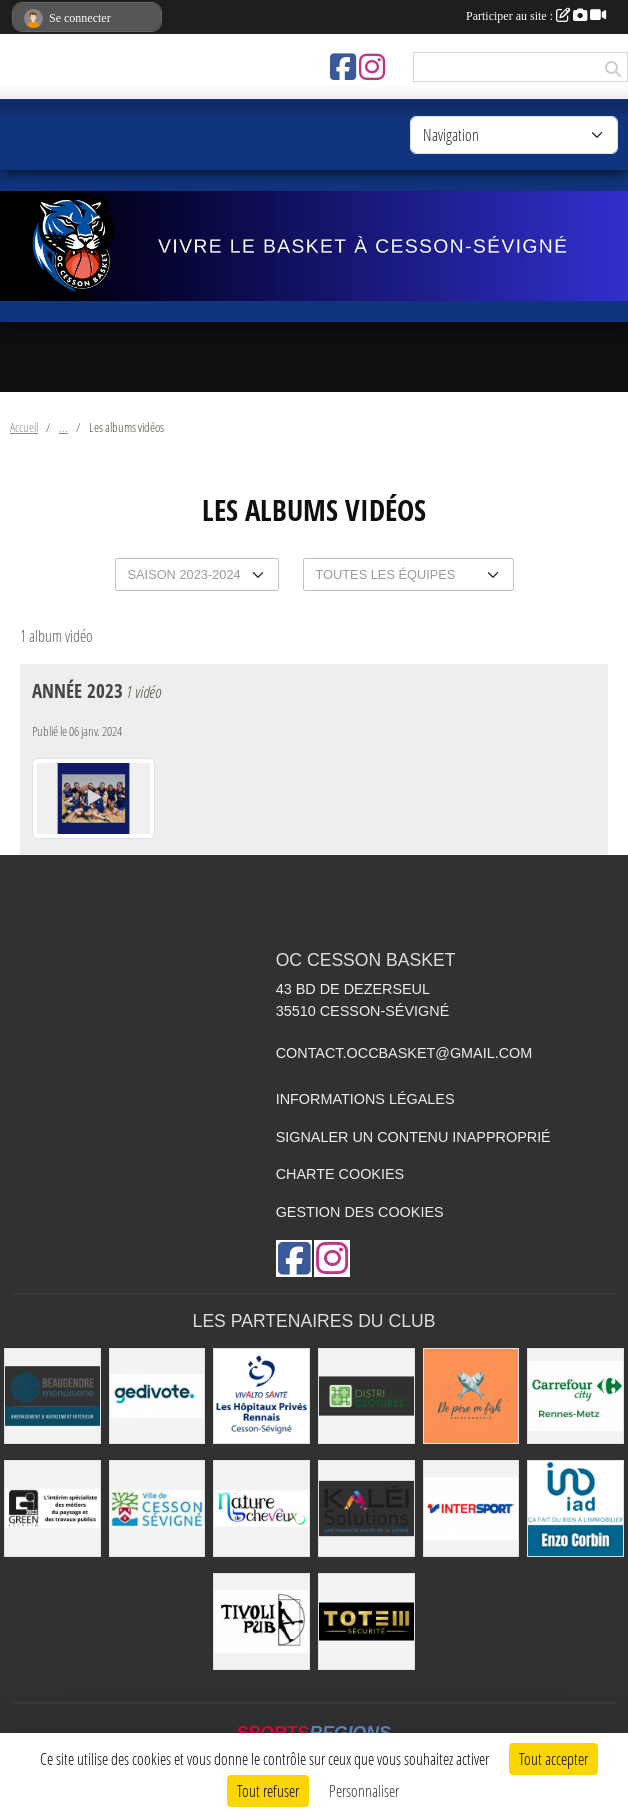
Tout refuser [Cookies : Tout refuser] (268, 1790)
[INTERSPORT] (471, 1508)
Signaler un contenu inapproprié (413, 1137)
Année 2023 (77, 691)
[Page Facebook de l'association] (343, 67)
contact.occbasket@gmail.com (404, 1053)
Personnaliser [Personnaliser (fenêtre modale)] (364, 1790)
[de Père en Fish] (471, 1396)
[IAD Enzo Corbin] (575, 1508)
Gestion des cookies (360, 1212)
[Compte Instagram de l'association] (372, 67)
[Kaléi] (366, 1508)
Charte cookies (340, 1174)
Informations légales (365, 1099)
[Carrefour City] (575, 1396)
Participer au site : (536, 16)
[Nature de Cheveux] (261, 1508)
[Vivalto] (261, 1396)
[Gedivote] (157, 1396)
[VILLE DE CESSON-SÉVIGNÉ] (157, 1508)
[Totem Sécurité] (366, 1621)
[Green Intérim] (52, 1508)
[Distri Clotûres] (366, 1396)
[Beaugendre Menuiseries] (52, 1396)
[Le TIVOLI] (261, 1621)
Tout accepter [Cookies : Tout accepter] (553, 1758)
